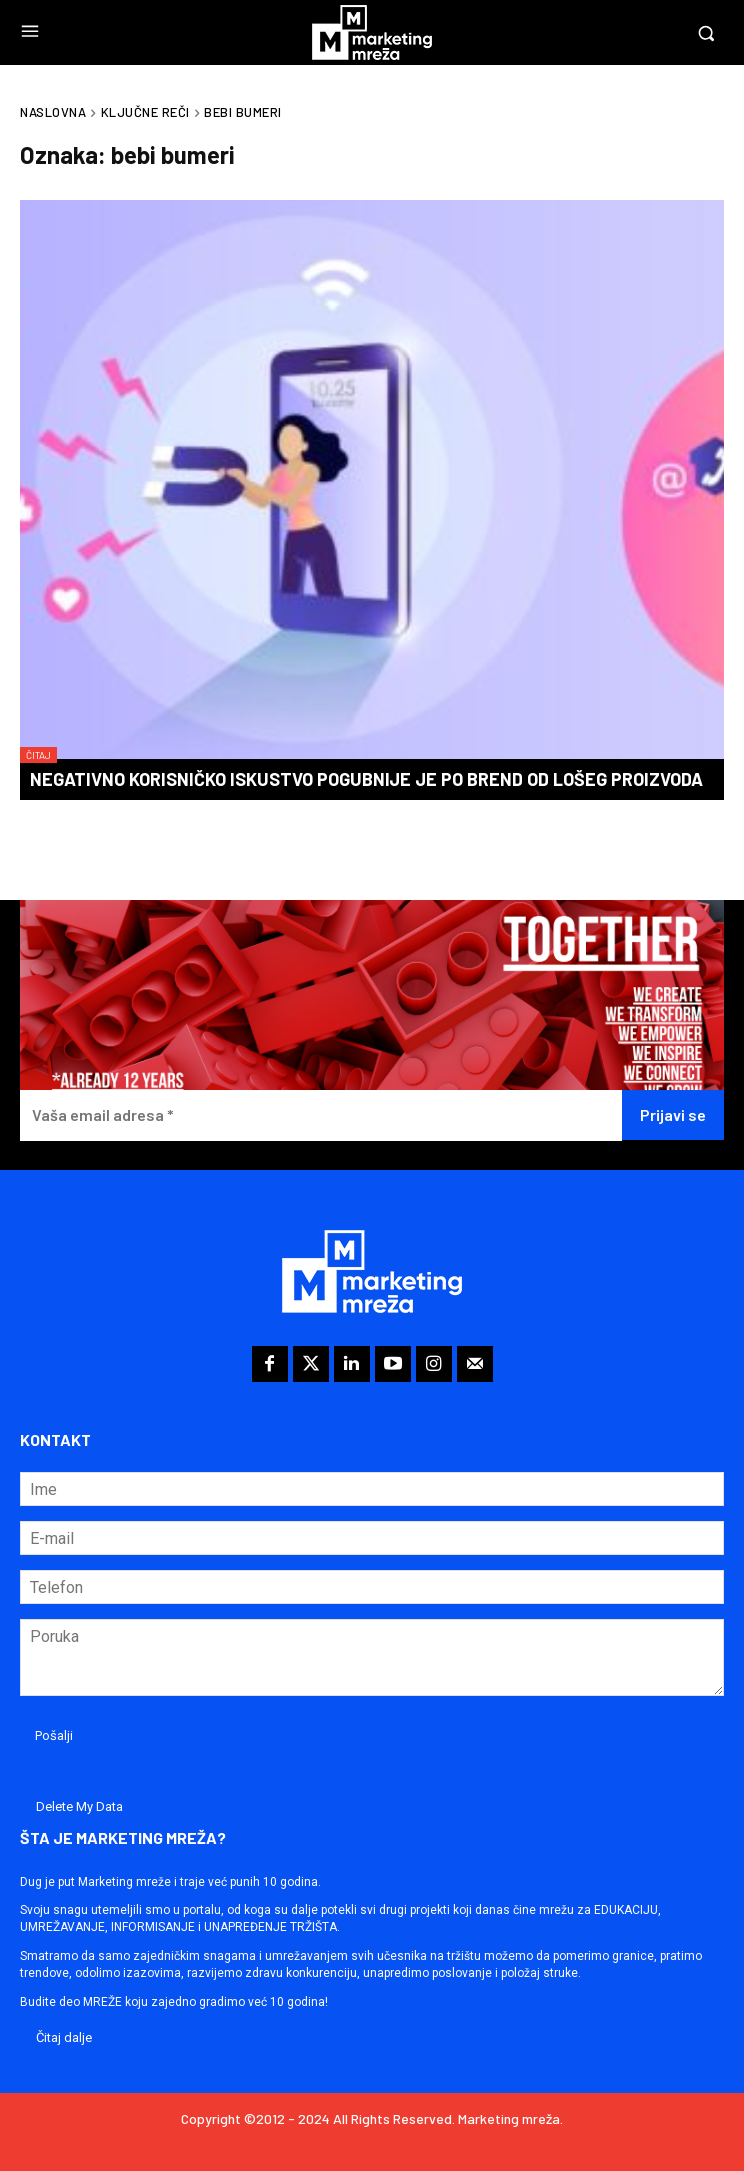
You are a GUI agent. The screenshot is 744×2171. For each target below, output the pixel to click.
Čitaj (38, 755)
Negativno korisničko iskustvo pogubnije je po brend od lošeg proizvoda (366, 779)
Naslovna (53, 112)
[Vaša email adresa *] (321, 1115)
